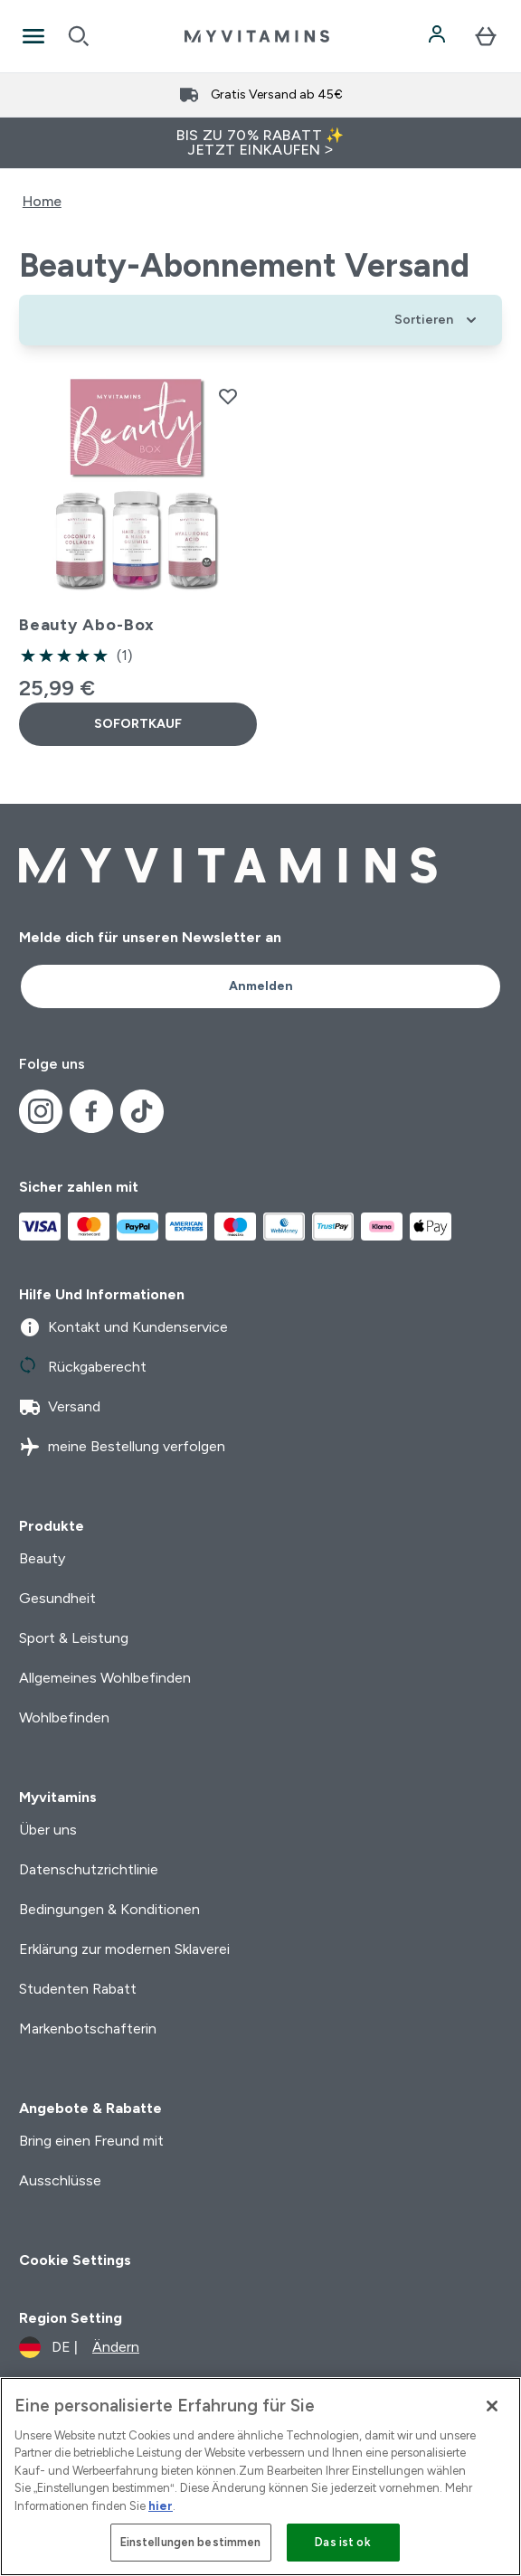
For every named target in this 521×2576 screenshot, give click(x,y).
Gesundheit (57, 1598)
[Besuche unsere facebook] (91, 1111)
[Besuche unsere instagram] (40, 1111)
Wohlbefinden (64, 1717)
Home (42, 201)
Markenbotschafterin (87, 2028)
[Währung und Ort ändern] (79, 2347)
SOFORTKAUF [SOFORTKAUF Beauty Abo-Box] (138, 723)
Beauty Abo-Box (87, 625)
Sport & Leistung (73, 1638)
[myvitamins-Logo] (257, 36)
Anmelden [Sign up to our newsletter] (261, 986)
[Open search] (78, 36)
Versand (59, 1407)
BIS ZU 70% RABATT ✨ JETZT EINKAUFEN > (260, 142)
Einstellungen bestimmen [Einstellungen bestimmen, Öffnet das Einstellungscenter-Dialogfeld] (190, 2542)
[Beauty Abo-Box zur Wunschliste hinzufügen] (228, 396)
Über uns (48, 1829)
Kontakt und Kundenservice (123, 1327)
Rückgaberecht (83, 1367)
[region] (260, 2476)
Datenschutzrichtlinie (88, 1869)
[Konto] (438, 36)
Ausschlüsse (60, 2180)
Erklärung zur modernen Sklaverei (124, 1949)
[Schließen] (492, 2406)
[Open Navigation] (33, 36)
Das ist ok (342, 2542)
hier (160, 2506)
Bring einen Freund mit (91, 2140)
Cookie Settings (75, 2260)
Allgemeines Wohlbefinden (105, 1677)
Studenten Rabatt (78, 1988)
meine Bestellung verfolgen (122, 1447)
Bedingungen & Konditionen (109, 1909)
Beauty (42, 1558)
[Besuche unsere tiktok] (142, 1111)
